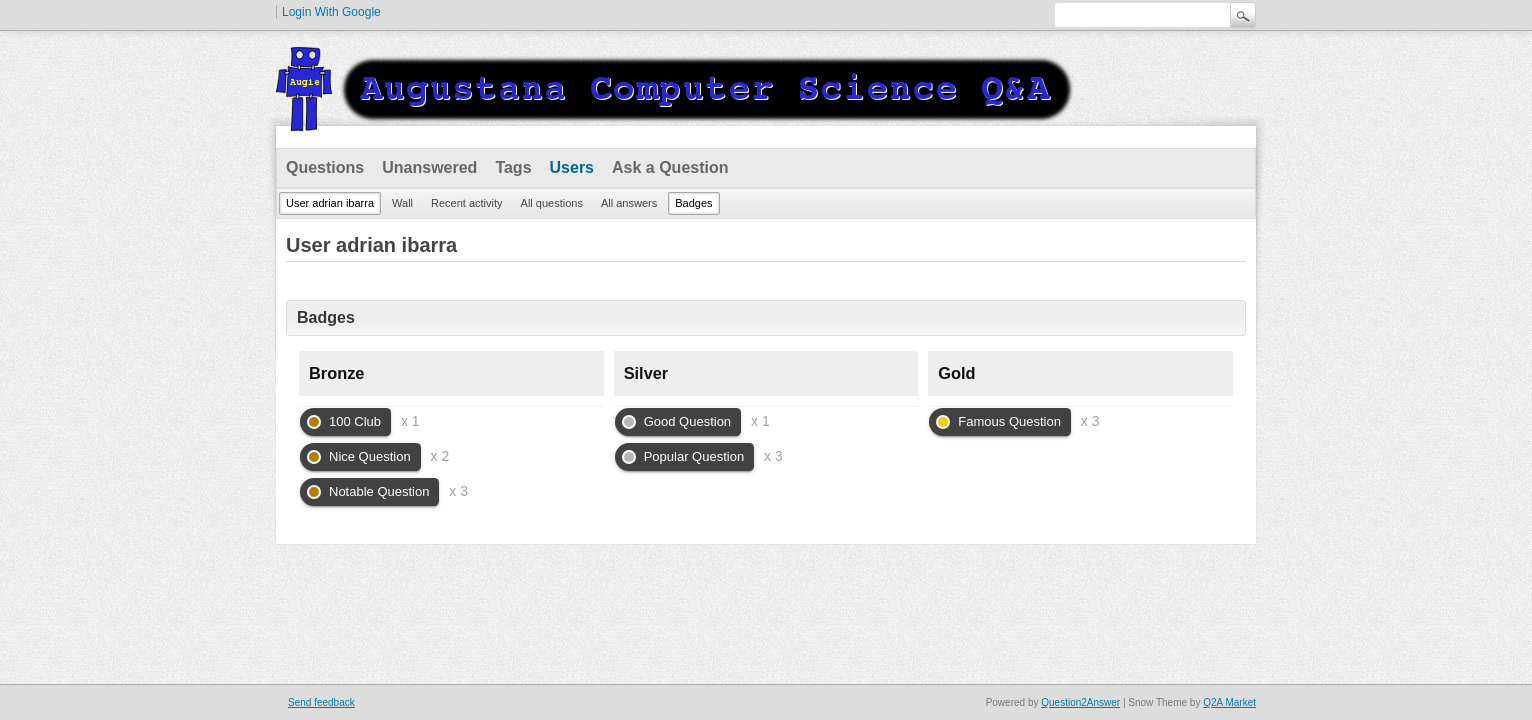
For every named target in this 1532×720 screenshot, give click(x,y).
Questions (325, 167)
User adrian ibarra (330, 203)
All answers (629, 203)
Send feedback (321, 702)
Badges (693, 203)
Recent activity (467, 203)
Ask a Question (670, 167)
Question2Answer (1080, 702)
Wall (402, 203)
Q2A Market (1229, 702)
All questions (552, 203)
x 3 (458, 491)
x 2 (440, 456)
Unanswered (429, 167)
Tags (513, 167)
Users (572, 167)
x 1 (410, 421)
